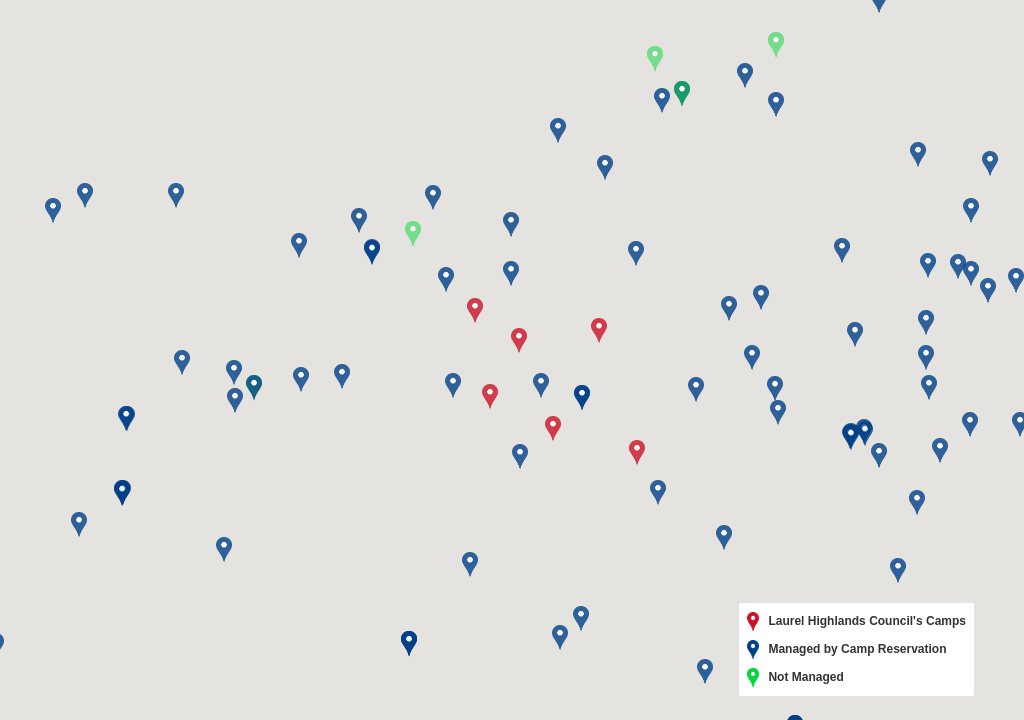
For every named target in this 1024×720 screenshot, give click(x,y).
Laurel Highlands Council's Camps (856, 622)
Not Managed (795, 678)
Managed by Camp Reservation (847, 650)
